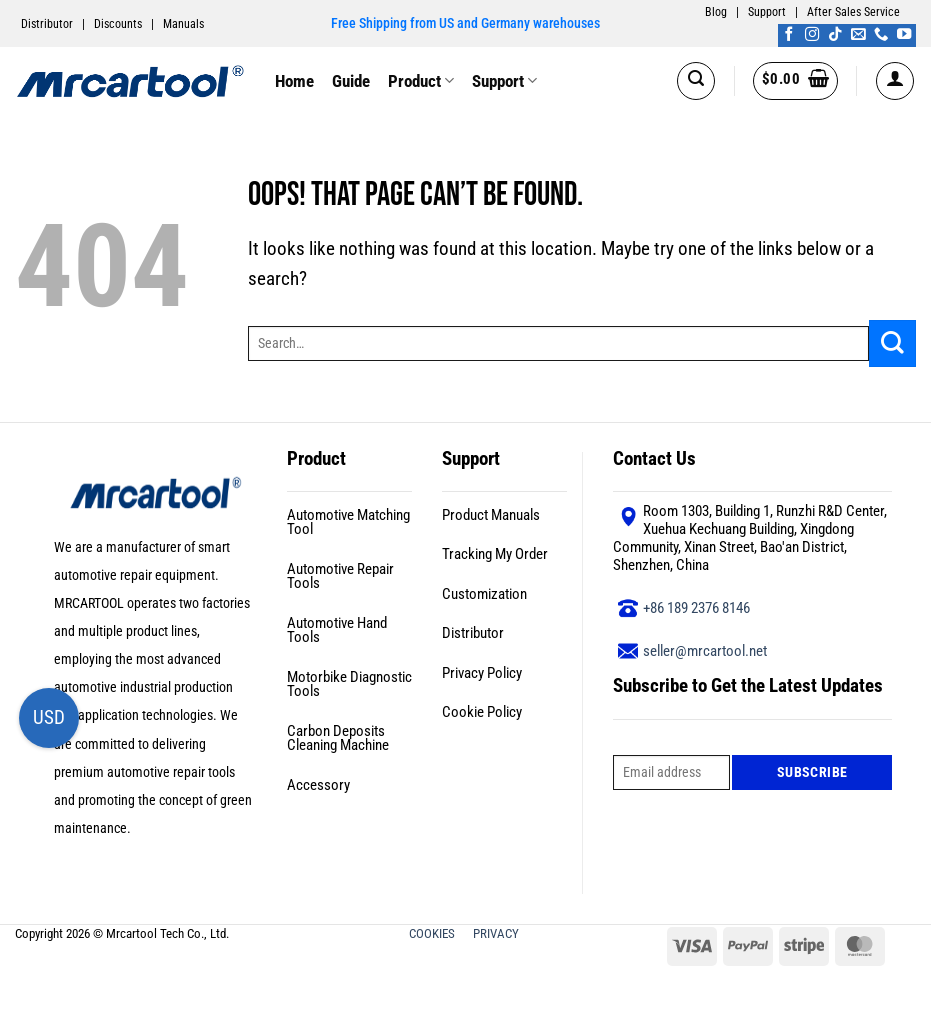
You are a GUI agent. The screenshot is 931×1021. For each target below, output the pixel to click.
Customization (484, 594)
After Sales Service (853, 12)
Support (767, 12)
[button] (696, 81)
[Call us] (881, 35)
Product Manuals (491, 515)
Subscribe (812, 772)
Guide (351, 81)
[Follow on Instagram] (812, 35)
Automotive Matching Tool (348, 522)
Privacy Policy (482, 673)
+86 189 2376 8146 (696, 608)
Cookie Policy (482, 712)
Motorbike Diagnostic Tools (349, 684)
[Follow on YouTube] (904, 35)
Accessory (318, 785)
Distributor (47, 24)
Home (294, 81)
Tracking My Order (495, 554)
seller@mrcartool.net (705, 651)
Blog (716, 12)
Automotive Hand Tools (337, 630)
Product (421, 81)
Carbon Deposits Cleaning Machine (338, 738)
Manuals (183, 24)
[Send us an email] (858, 35)
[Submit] (892, 343)
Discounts (118, 24)
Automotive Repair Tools (340, 576)
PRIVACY (497, 933)
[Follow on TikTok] (835, 35)
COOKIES (433, 933)
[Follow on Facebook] (789, 35)
